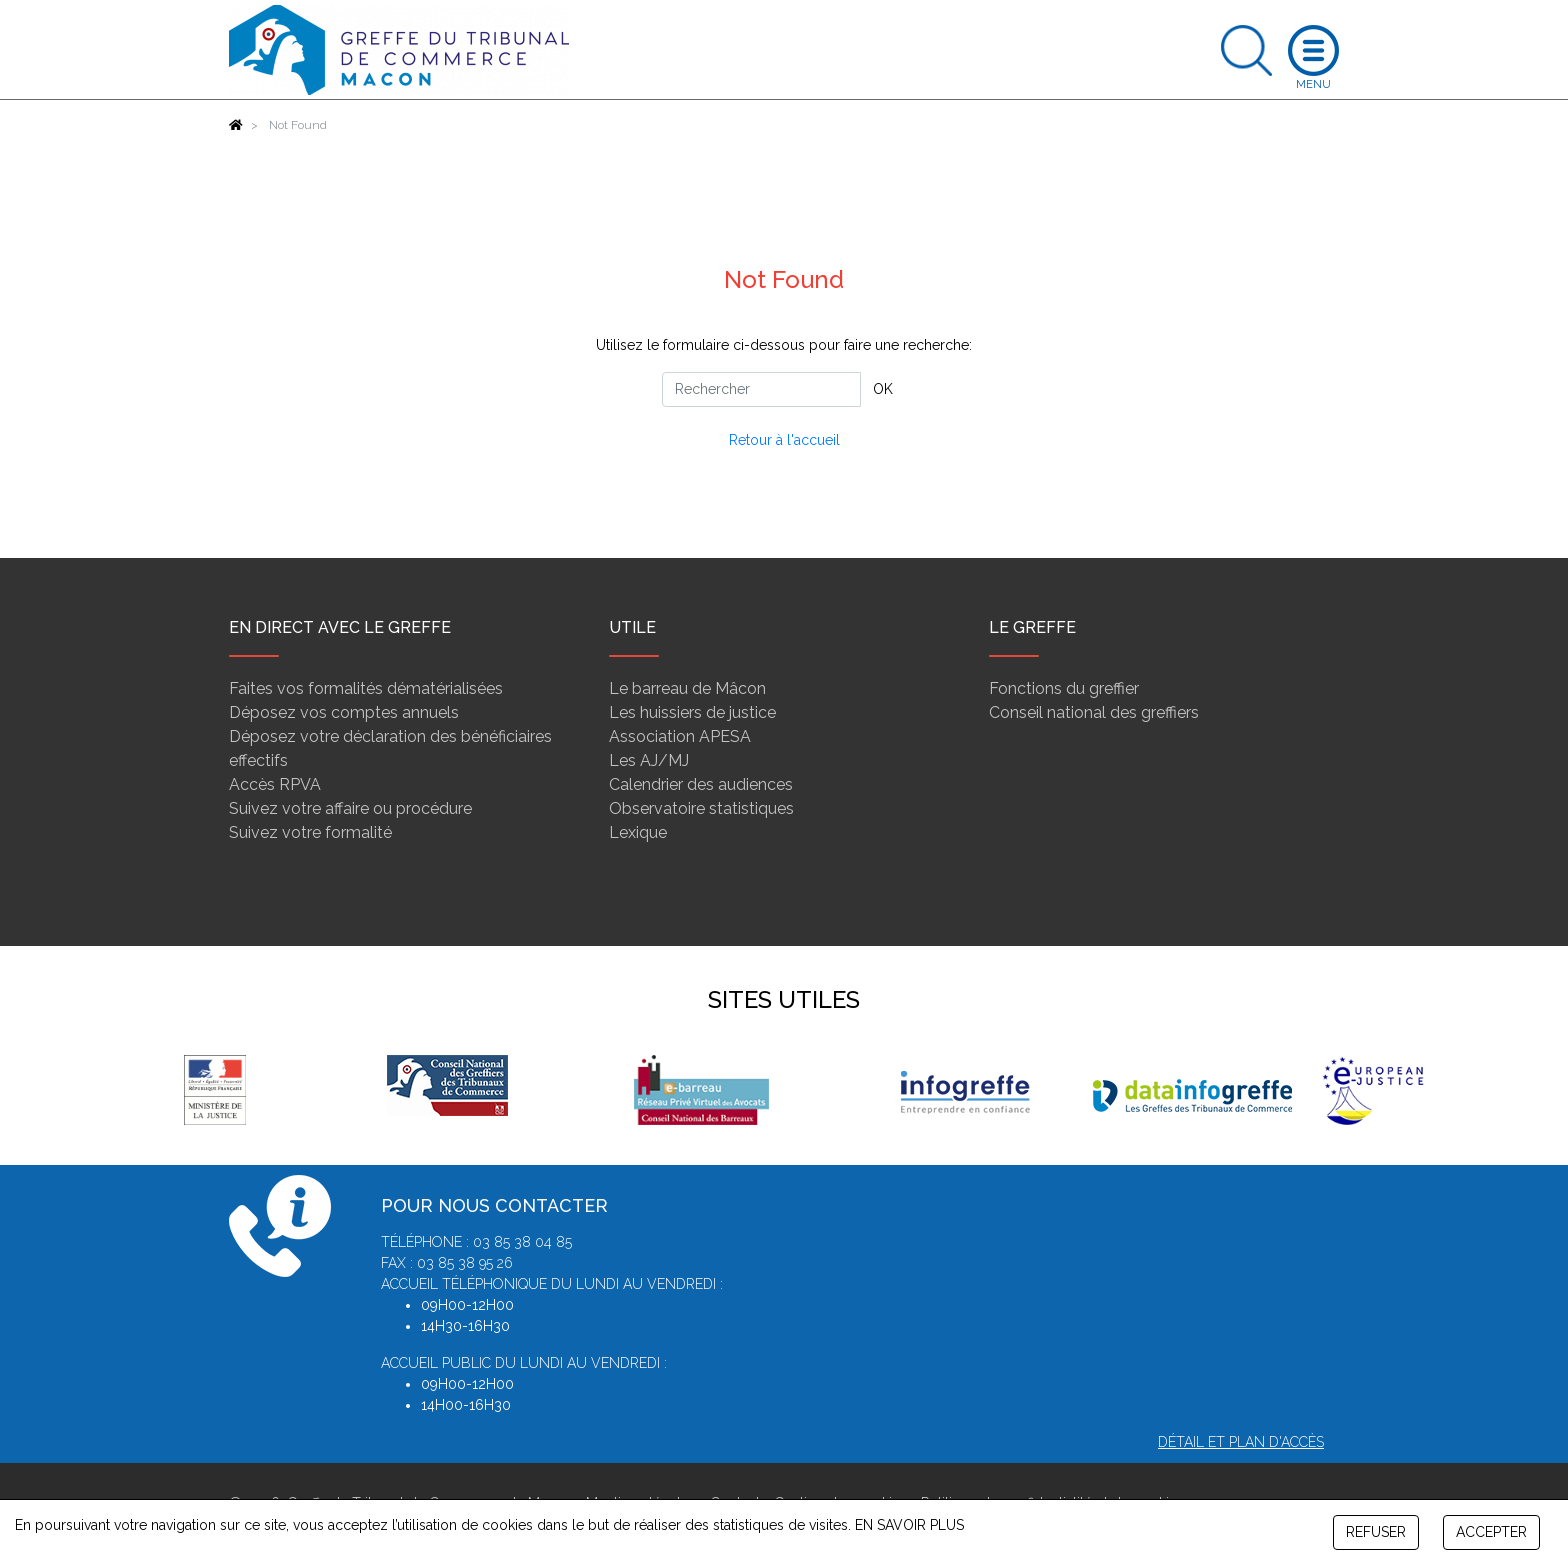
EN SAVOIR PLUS (909, 1525)
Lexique (638, 832)
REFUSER (1376, 1532)
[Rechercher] (761, 389)
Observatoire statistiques (701, 808)
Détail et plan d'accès (1241, 1442)
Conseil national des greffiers (1094, 712)
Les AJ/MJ (649, 760)
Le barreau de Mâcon (687, 688)
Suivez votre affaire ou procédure (350, 808)
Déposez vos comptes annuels (344, 712)
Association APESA (680, 736)
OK (883, 389)
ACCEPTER (1491, 1532)
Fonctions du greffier (1064, 688)
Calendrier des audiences (701, 784)
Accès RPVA (275, 784)
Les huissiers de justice (692, 712)
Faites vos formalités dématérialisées (366, 688)
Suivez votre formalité (310, 832)
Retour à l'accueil (784, 440)
